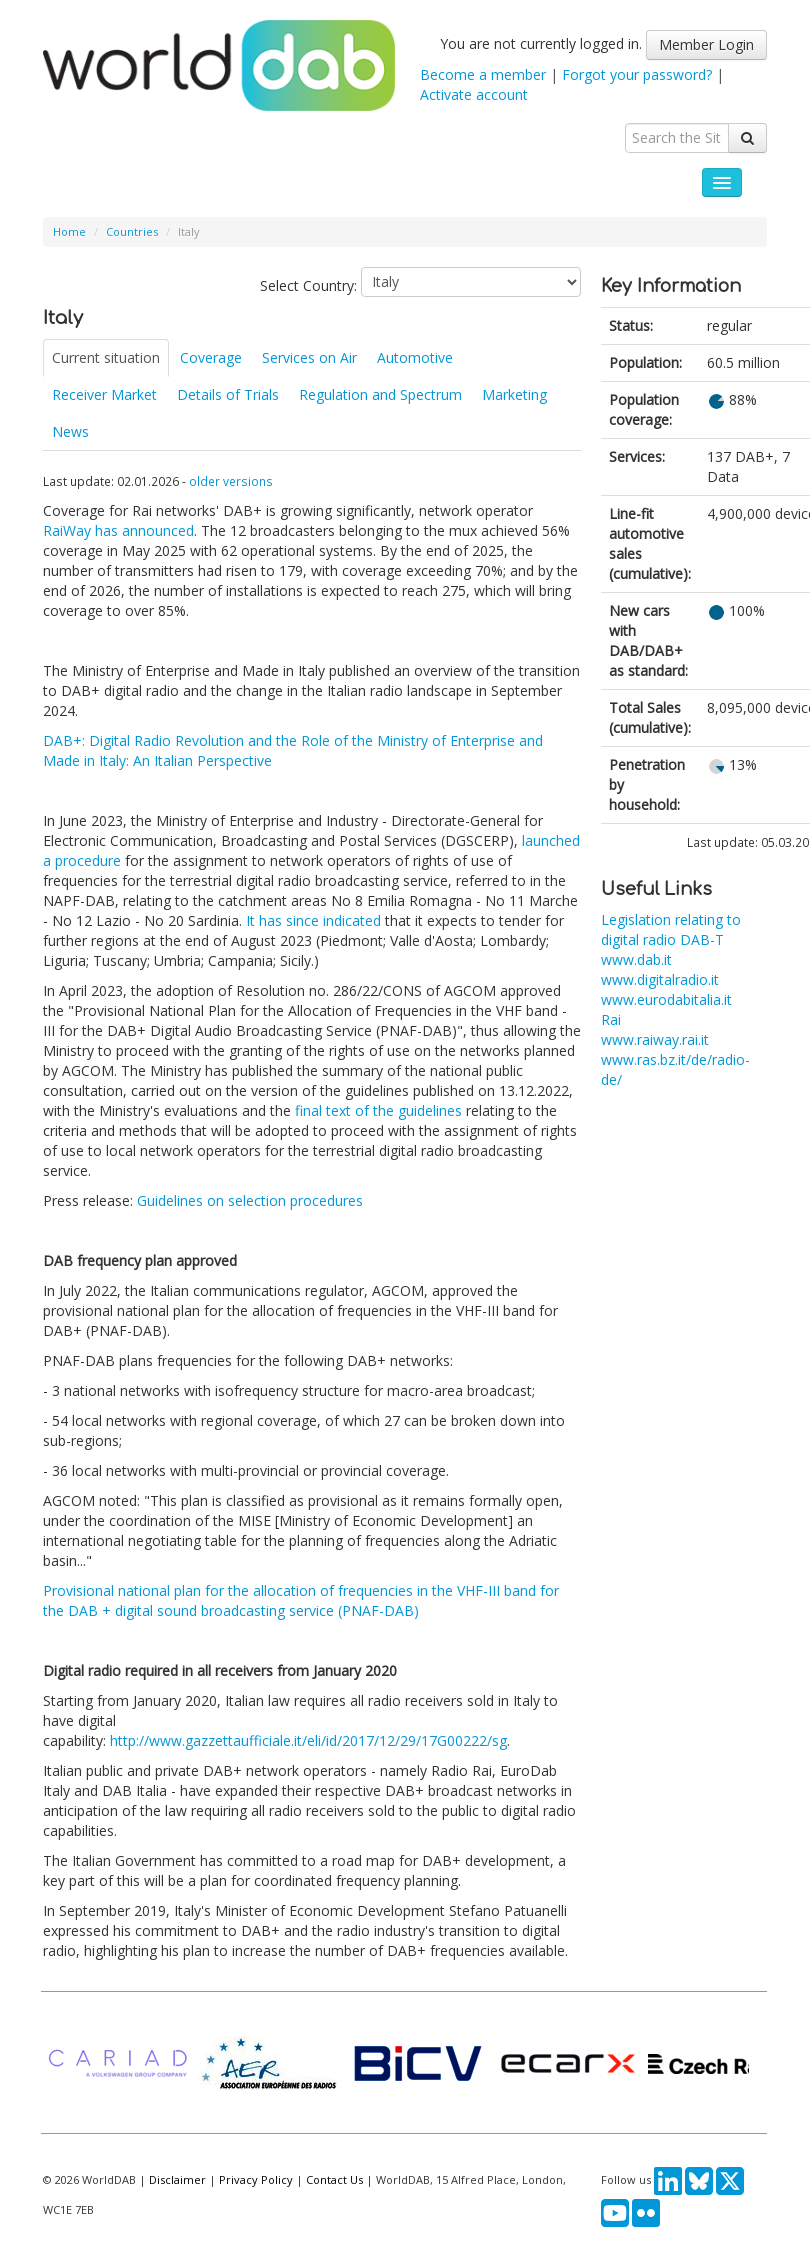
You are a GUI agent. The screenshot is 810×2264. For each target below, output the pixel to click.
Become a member (483, 74)
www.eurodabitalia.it (666, 999)
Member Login (706, 44)
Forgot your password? (637, 74)
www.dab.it (636, 959)
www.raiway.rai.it (655, 1039)
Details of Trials (228, 394)
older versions (231, 481)
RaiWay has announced (118, 530)
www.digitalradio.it (660, 979)
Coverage (211, 357)
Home (69, 231)
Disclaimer (177, 2179)
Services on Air (309, 357)
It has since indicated (313, 920)
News (70, 431)
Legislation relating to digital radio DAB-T (671, 929)
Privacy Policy (256, 2179)
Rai (611, 1019)
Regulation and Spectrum (380, 394)
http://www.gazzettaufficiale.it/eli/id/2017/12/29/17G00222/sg (308, 1740)
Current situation (106, 357)
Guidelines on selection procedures (250, 1200)
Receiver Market (104, 394)
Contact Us (334, 2179)
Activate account (474, 94)
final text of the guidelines (378, 1110)
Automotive (415, 357)
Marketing (514, 394)
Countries (132, 231)
